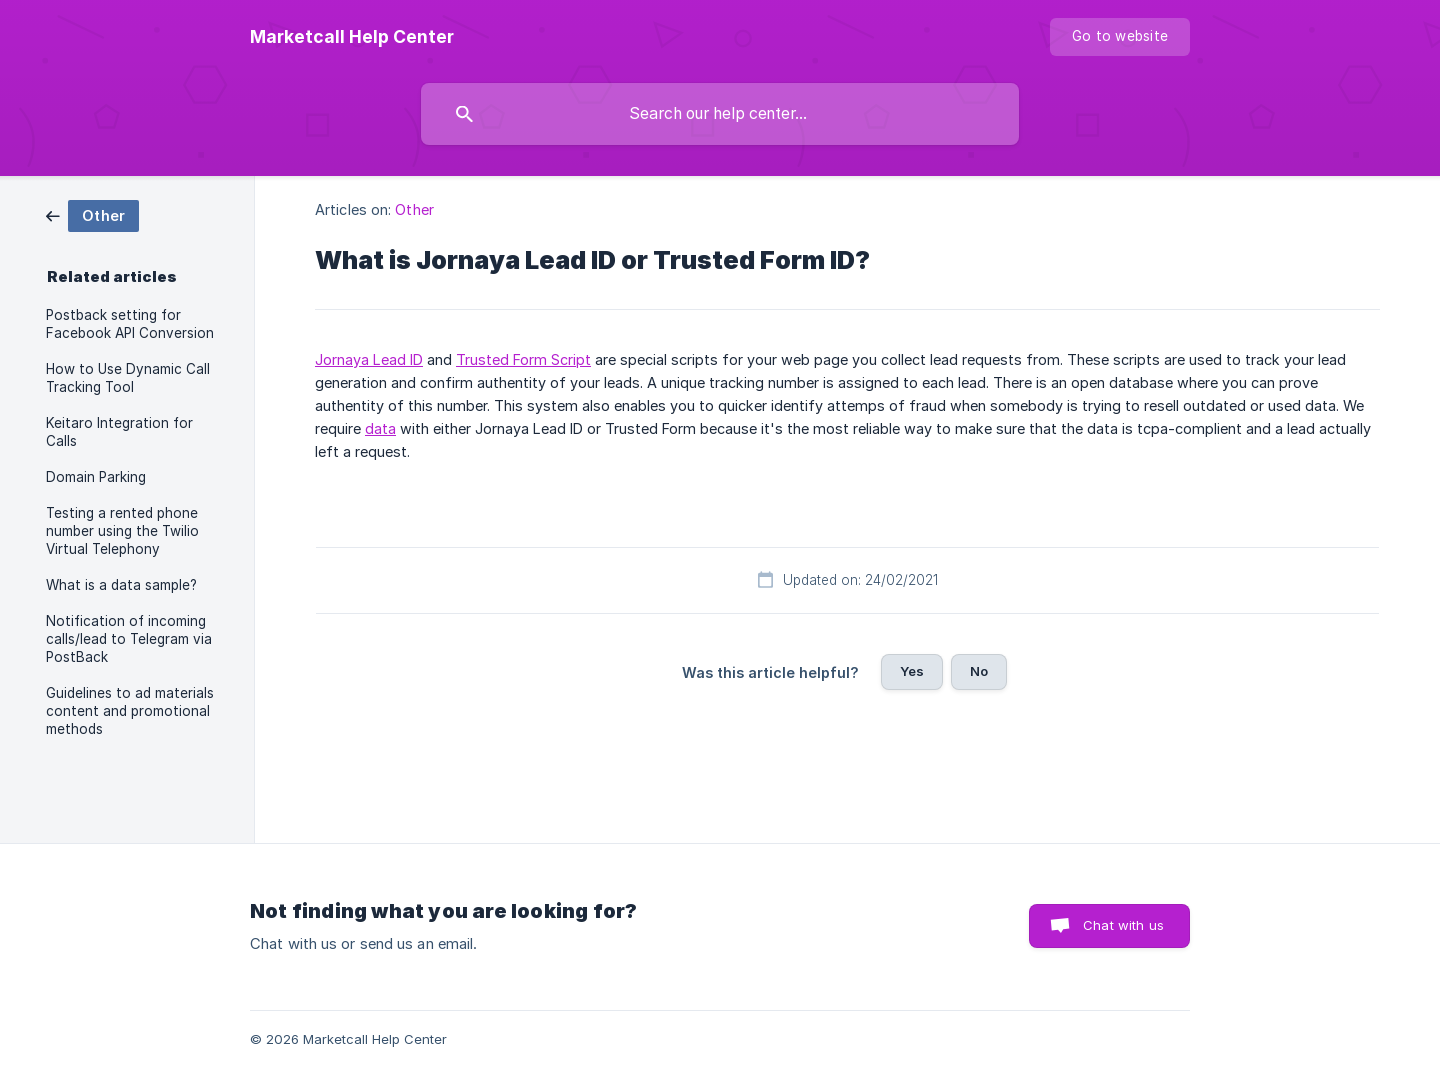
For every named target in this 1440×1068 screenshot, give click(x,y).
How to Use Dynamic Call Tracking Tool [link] (128, 378)
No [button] (979, 671)
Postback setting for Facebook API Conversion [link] (130, 324)
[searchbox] (720, 114)
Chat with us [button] (1123, 925)
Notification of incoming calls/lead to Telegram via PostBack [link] (129, 639)
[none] (352, 37)
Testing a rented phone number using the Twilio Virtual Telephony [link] (122, 531)
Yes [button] (912, 671)
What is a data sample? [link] (121, 585)
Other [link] (414, 209)
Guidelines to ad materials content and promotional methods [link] (130, 711)
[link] (92, 214)
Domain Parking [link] (96, 477)
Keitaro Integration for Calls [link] (119, 432)
